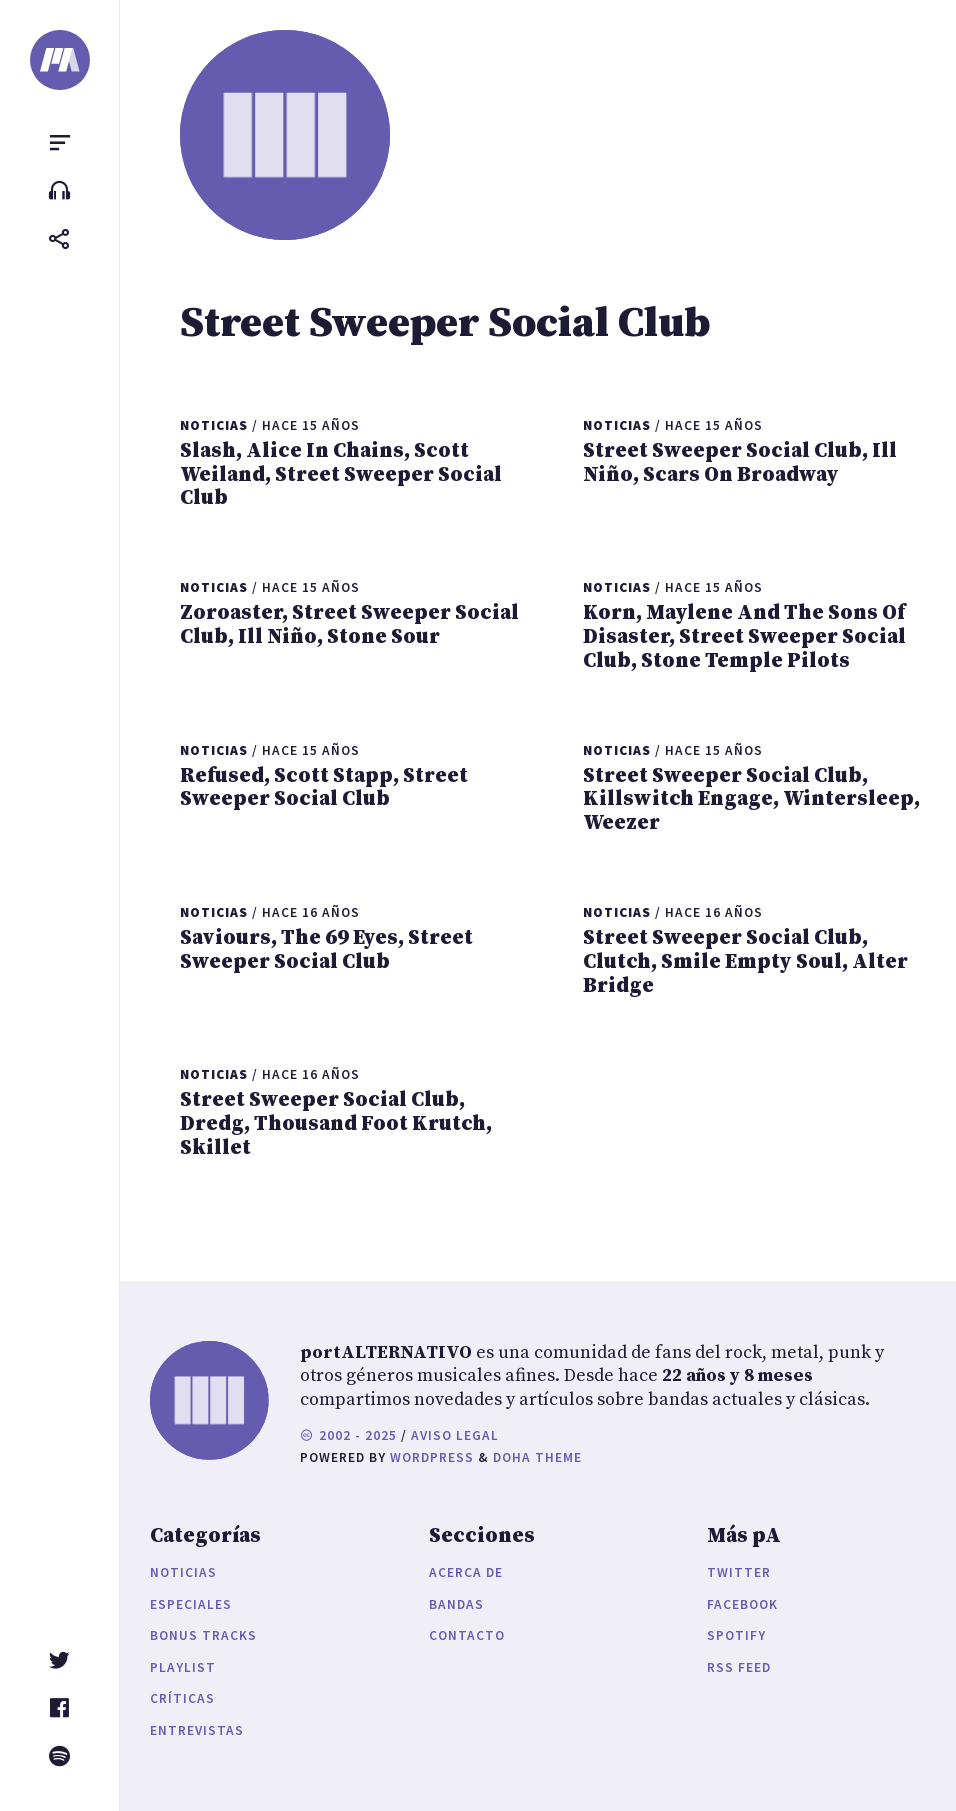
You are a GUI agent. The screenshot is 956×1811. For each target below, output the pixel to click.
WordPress (432, 1457)
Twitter (739, 1572)
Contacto (467, 1635)
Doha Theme (537, 1457)
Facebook (742, 1604)
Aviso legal (455, 1435)
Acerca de (466, 1572)
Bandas (456, 1604)
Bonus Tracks (203, 1635)
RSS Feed (739, 1667)
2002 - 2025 (348, 1435)
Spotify (736, 1635)
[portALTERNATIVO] (60, 60)
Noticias (183, 1572)
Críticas (182, 1698)
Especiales (191, 1604)
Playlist (183, 1667)
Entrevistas (197, 1730)
